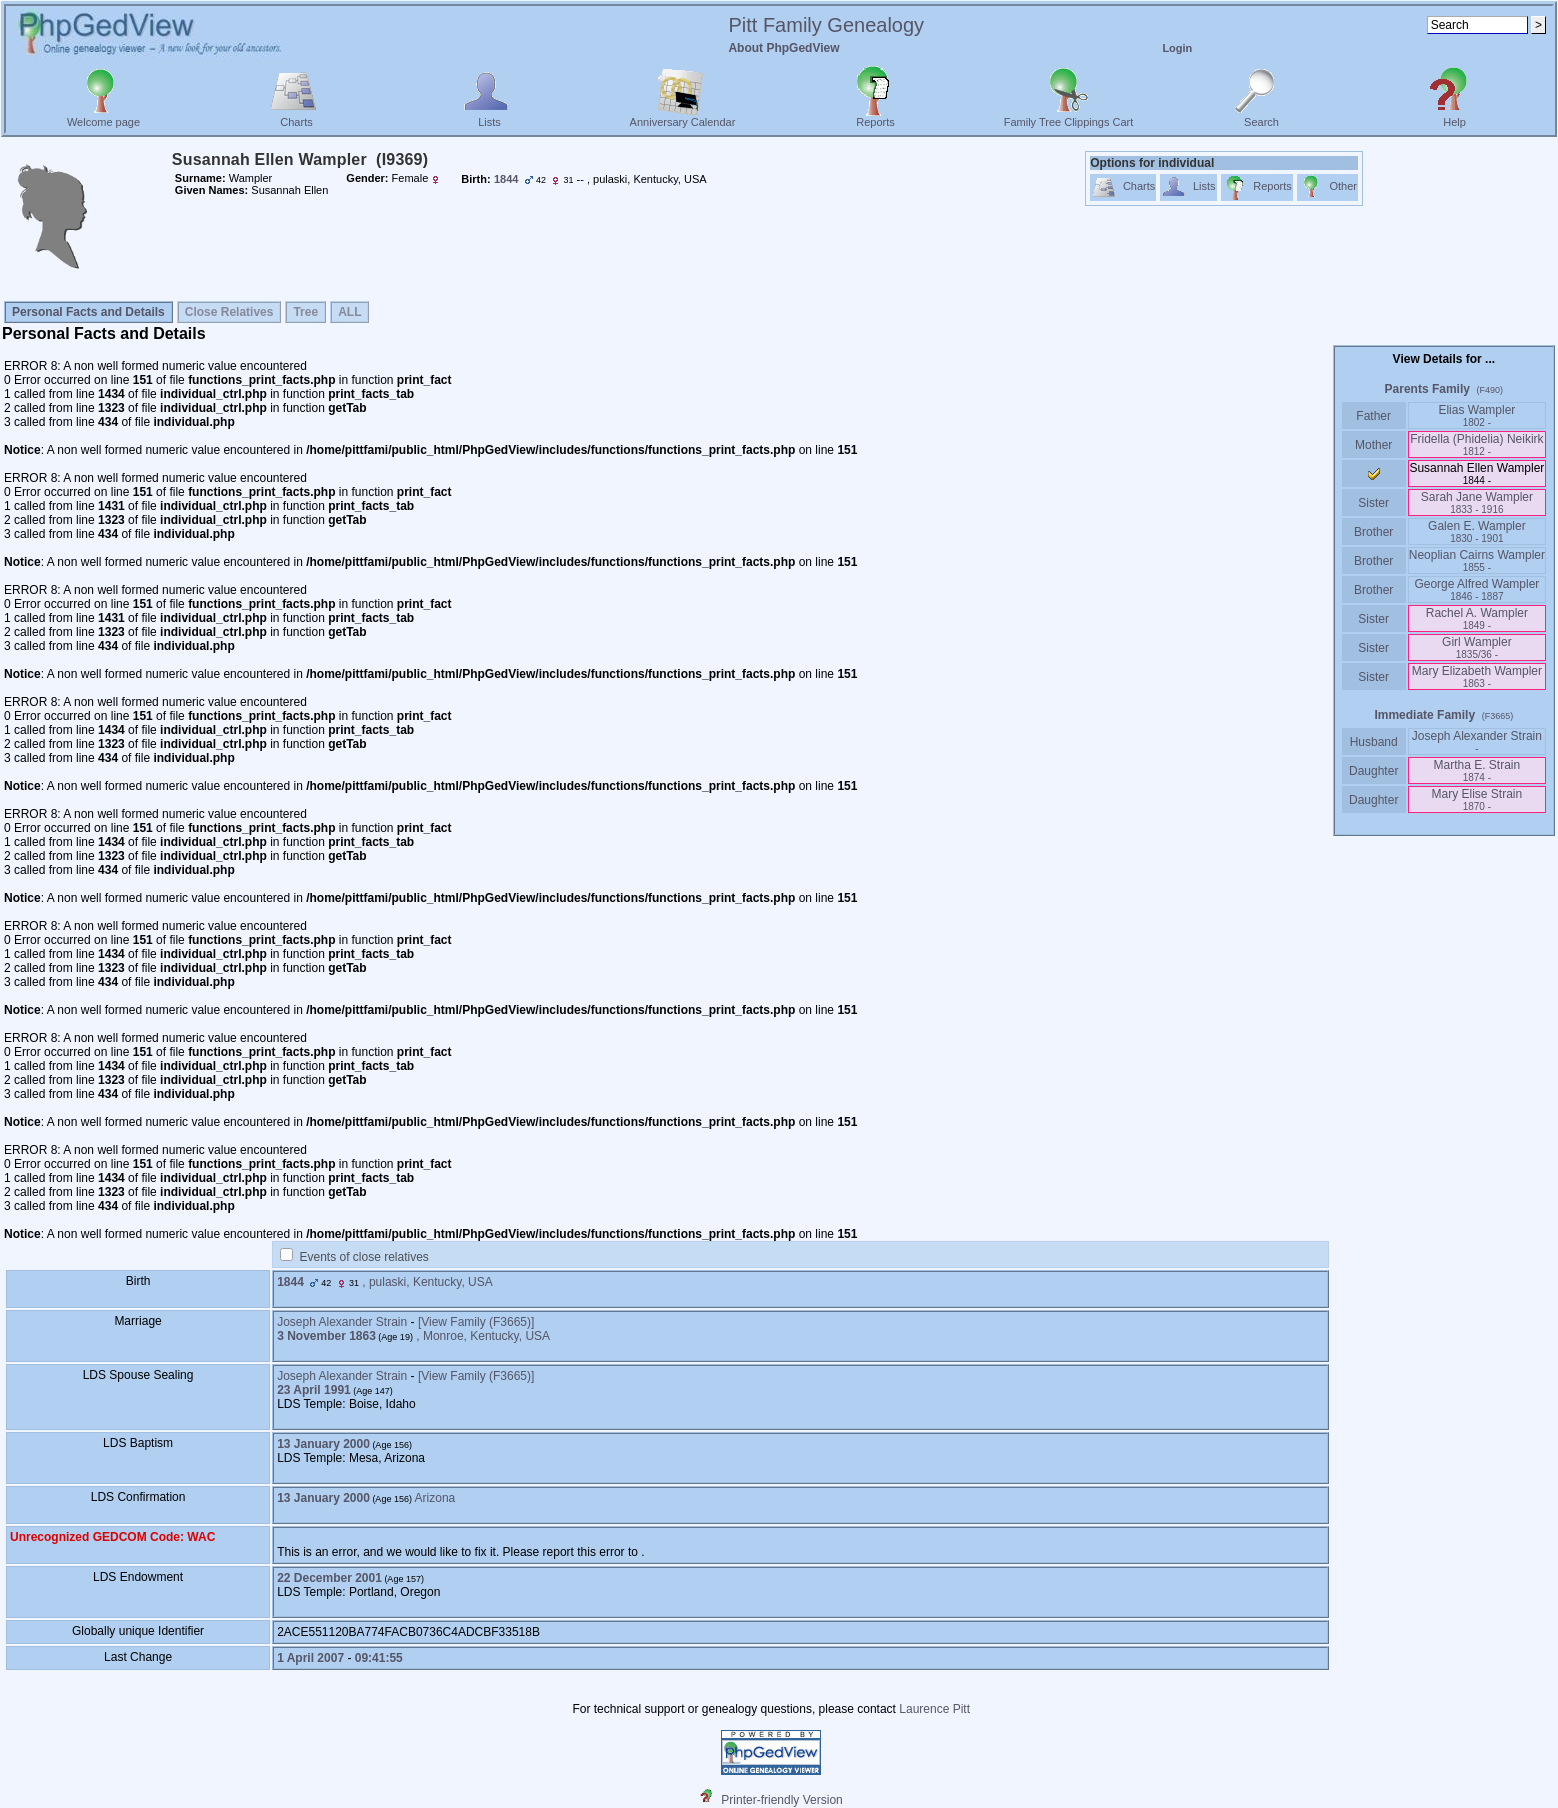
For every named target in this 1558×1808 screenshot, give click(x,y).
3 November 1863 (326, 1336)
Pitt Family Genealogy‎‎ (826, 25)
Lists (489, 117)
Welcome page (103, 117)
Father (1373, 416)
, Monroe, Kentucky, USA (483, 1336)
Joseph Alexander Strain (342, 1322)
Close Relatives (229, 312)
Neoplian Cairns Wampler (1477, 560)
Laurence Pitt (934, 1709)
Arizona (435, 1498)
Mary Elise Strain (1477, 799)
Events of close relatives (363, 1257)
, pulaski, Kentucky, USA (427, 1282)
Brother (1373, 532)
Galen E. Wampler (1477, 531)
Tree (305, 312)
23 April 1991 (314, 1390)
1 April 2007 (310, 1658)
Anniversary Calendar (683, 117)
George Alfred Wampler (1476, 589)
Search (1261, 117)
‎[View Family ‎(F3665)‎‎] (476, 1322)
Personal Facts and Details (88, 312)
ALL (349, 312)
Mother (1374, 445)
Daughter (1374, 771)
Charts (296, 117)
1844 (290, 1282)
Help (1454, 117)
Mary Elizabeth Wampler (1477, 676)
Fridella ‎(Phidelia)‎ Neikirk (1476, 444)
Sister (1373, 503)
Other (1327, 187)
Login (1177, 48)
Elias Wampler (1476, 415)
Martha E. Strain (1477, 770)
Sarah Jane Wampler (1477, 502)
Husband (1373, 742)
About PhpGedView (783, 48)
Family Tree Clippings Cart (1069, 117)
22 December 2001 (329, 1578)
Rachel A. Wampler (1477, 618)
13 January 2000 (323, 1444)
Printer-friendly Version (781, 1800)
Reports (875, 117)
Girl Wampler (1477, 647)
